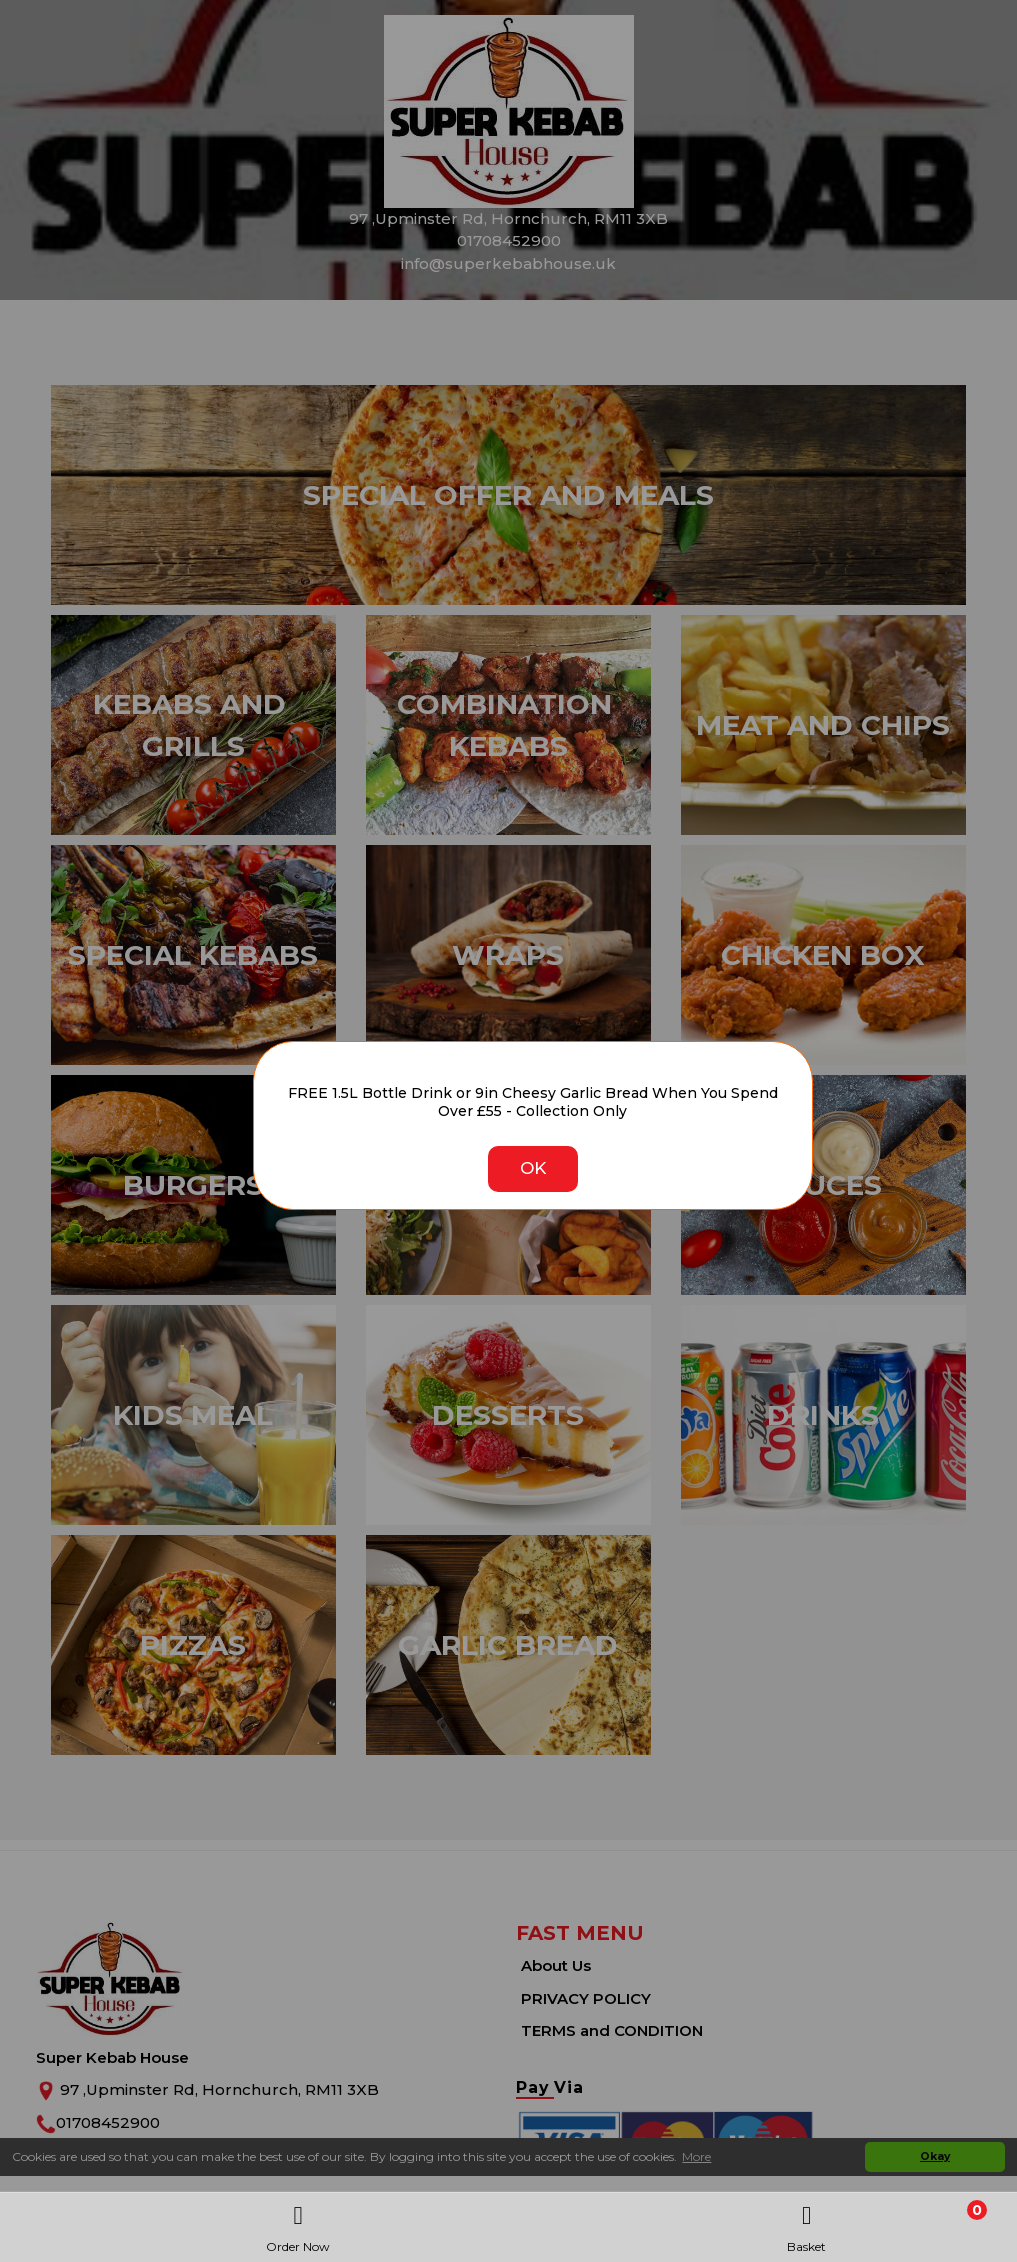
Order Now (298, 2223)
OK (533, 1168)
